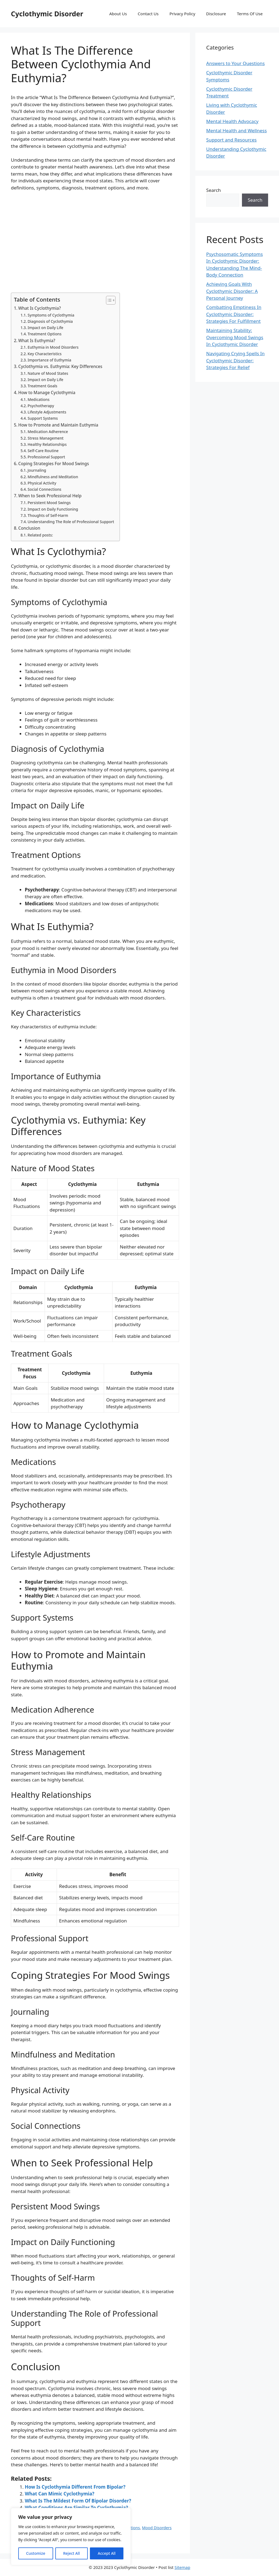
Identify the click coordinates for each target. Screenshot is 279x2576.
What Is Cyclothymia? (39, 308)
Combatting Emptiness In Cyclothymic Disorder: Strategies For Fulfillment (233, 314)
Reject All (71, 2553)
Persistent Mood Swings (49, 502)
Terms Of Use (250, 13)
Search (213, 190)
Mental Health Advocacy (232, 121)
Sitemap (182, 2567)
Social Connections (44, 489)
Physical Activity (42, 483)
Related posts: (40, 535)
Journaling (37, 470)
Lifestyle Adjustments (47, 412)
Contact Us (148, 13)
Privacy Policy (182, 13)
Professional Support (46, 456)
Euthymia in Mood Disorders (53, 347)
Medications (38, 399)
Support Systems (43, 418)
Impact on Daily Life (45, 327)
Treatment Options (44, 333)
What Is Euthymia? (36, 340)
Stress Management (45, 438)
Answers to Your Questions (235, 63)
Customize (35, 2553)
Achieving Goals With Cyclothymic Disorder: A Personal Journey (232, 291)
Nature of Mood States (48, 373)
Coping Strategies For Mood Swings (53, 463)
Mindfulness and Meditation (53, 476)
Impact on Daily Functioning (53, 509)
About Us (118, 13)
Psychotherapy (41, 405)
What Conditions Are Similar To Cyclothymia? (76, 2507)
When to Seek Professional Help (49, 495)
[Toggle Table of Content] (108, 300)
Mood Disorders (157, 2527)
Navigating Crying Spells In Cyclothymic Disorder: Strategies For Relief (235, 360)
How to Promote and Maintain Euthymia (58, 425)
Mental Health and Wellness (236, 130)
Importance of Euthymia (49, 360)
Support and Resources (231, 140)
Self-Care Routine (43, 450)
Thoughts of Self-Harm (48, 515)
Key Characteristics (45, 353)
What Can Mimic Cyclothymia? (59, 2494)
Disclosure (216, 13)
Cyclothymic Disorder (47, 13)
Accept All (107, 2553)
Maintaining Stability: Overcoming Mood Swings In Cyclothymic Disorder (234, 337)
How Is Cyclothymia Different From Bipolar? (75, 2487)
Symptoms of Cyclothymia (51, 315)
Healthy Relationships (47, 444)
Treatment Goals (42, 385)
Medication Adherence (48, 431)
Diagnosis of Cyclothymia (50, 321)
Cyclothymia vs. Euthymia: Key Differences (60, 366)
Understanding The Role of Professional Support (71, 521)
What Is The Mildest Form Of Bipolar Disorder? (78, 2501)
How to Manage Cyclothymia (46, 392)
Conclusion (29, 528)
